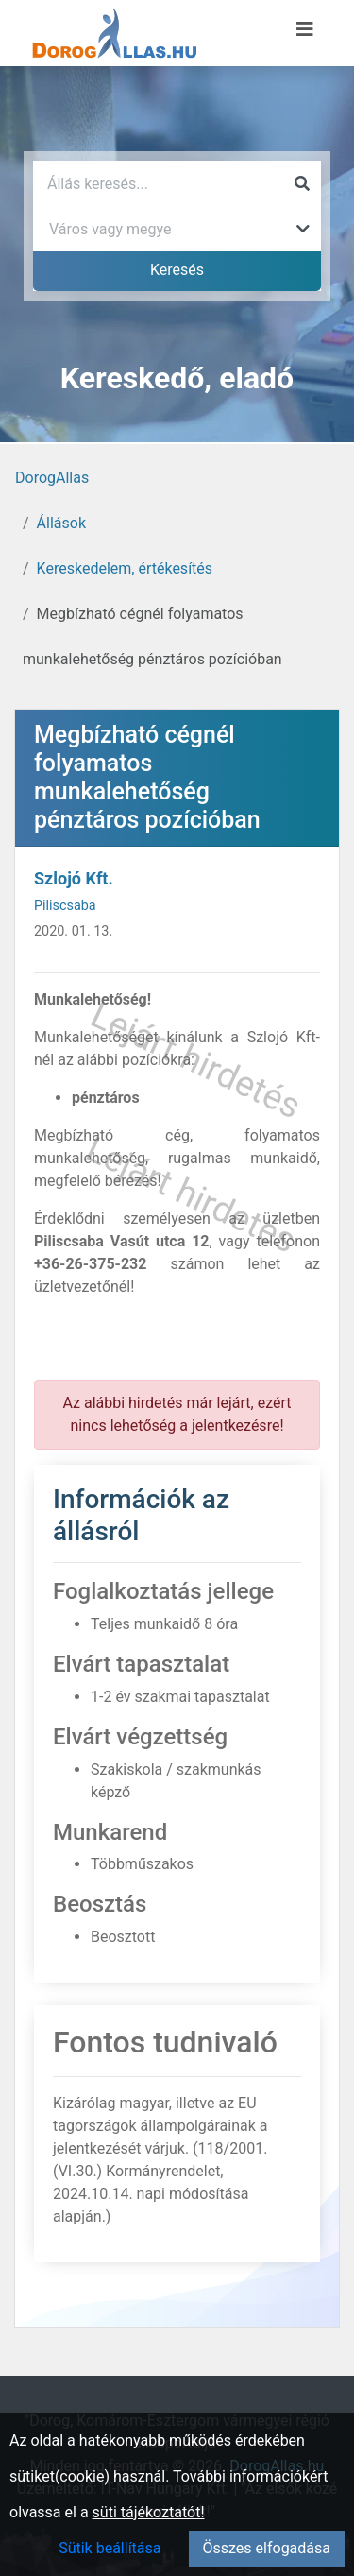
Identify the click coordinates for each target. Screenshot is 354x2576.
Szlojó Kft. (73, 878)
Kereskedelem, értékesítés (124, 568)
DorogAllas (52, 478)
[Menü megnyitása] (305, 29)
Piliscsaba (65, 906)
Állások (61, 523)
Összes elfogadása (266, 2548)
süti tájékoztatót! (149, 2512)
